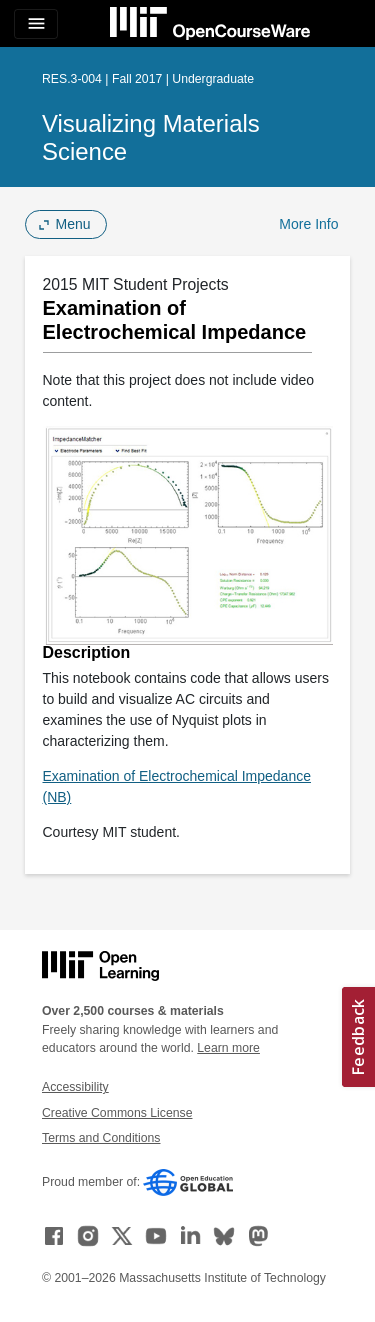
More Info (308, 224)
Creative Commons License (117, 1113)
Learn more (228, 1048)
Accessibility (75, 1087)
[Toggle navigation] (36, 24)
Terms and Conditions (101, 1138)
